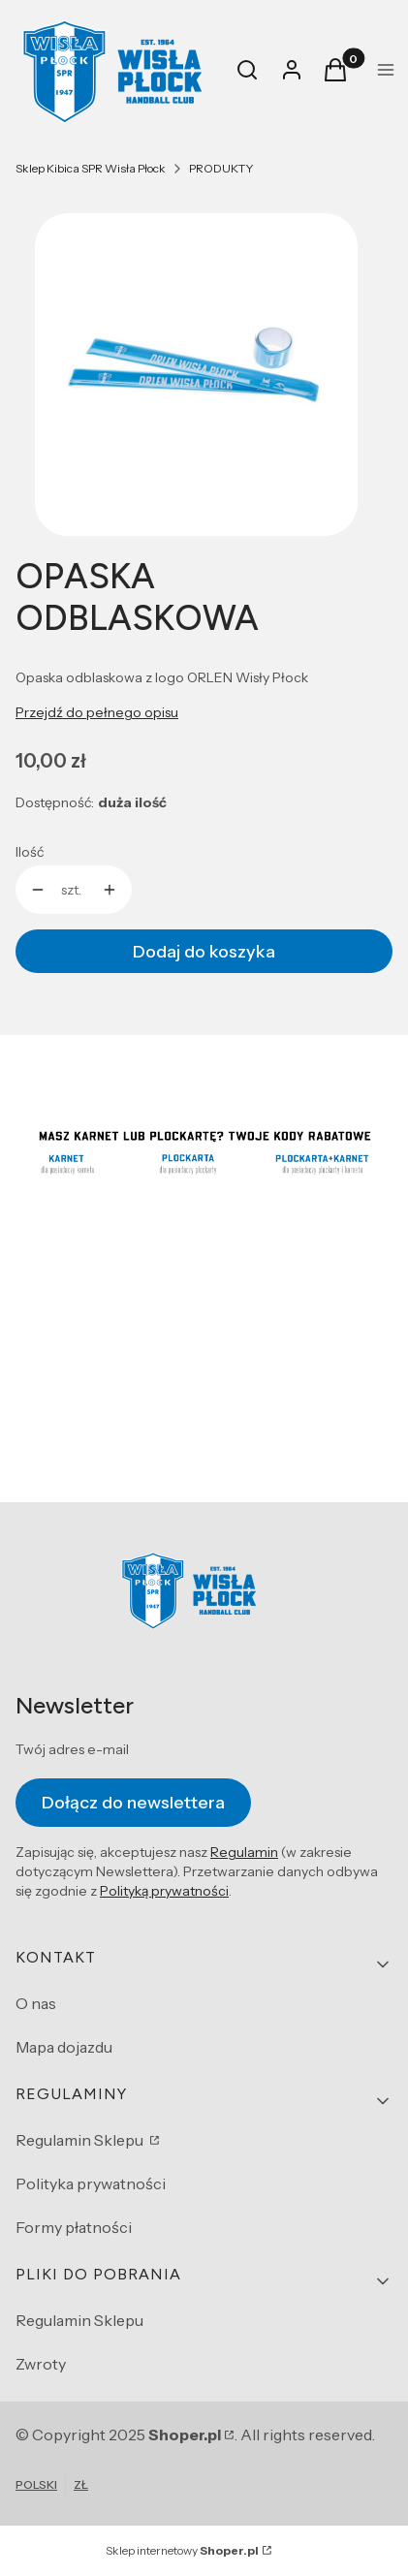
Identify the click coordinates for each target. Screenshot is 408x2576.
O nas (36, 2003)
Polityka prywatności (91, 2183)
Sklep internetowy (182, 2550)
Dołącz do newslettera (133, 1802)
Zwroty (41, 2363)
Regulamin (244, 1853)
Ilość (30, 852)
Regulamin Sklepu (81, 2140)
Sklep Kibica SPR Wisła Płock (91, 168)
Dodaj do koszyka (204, 951)
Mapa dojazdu (64, 2047)
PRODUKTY (221, 168)
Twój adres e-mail (72, 1749)
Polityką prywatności (164, 1892)
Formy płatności (74, 2227)
